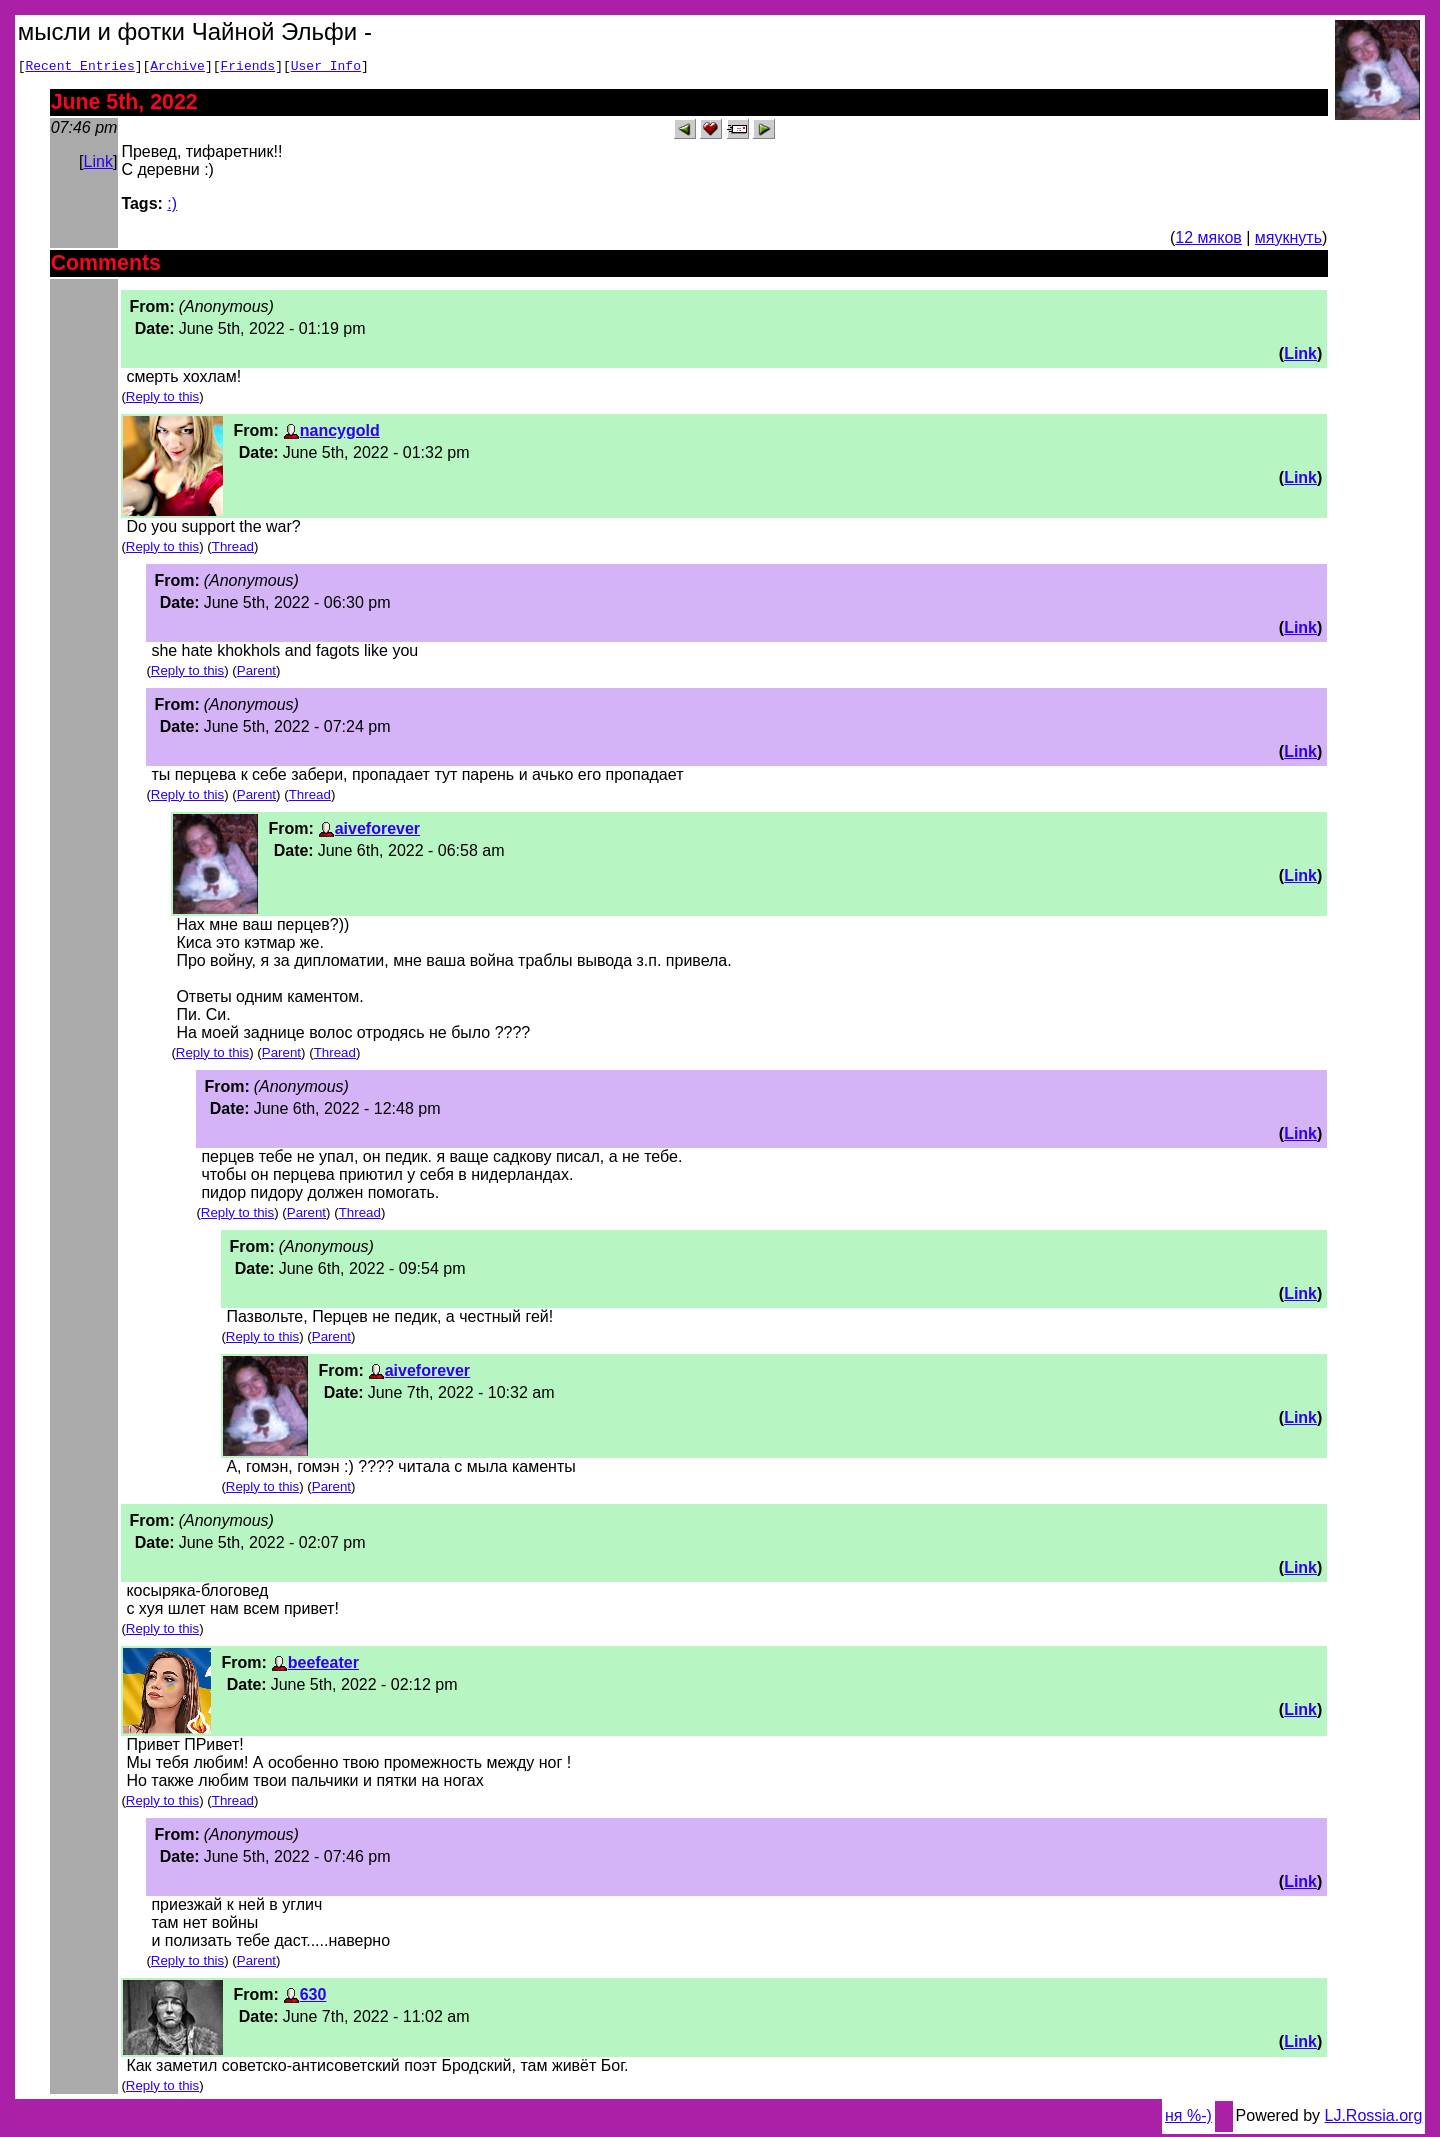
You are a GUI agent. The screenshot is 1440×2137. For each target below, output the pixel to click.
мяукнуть (1288, 240)
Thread (233, 549)
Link (98, 164)
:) (172, 206)
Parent (256, 673)
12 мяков (1208, 240)
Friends (248, 68)
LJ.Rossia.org (1374, 2118)
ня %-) (1188, 2118)
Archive (177, 68)
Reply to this (162, 399)
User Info (326, 68)
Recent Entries (79, 68)
